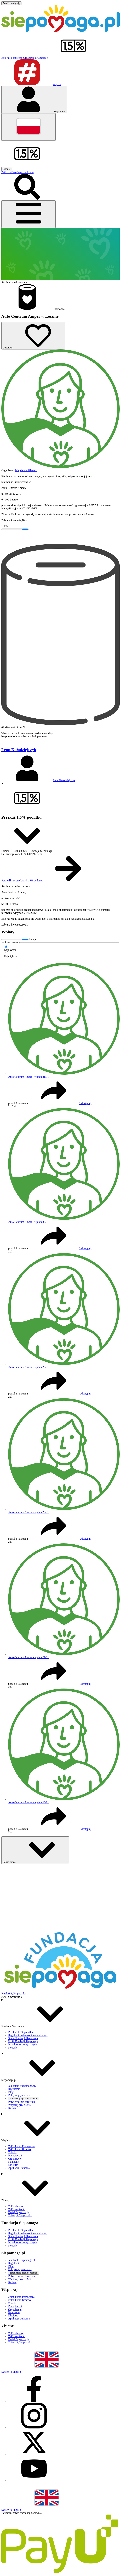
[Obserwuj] (33, 335)
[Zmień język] (28, 127)
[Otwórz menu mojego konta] (34, 99)
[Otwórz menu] (28, 214)
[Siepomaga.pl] (60, 31)
